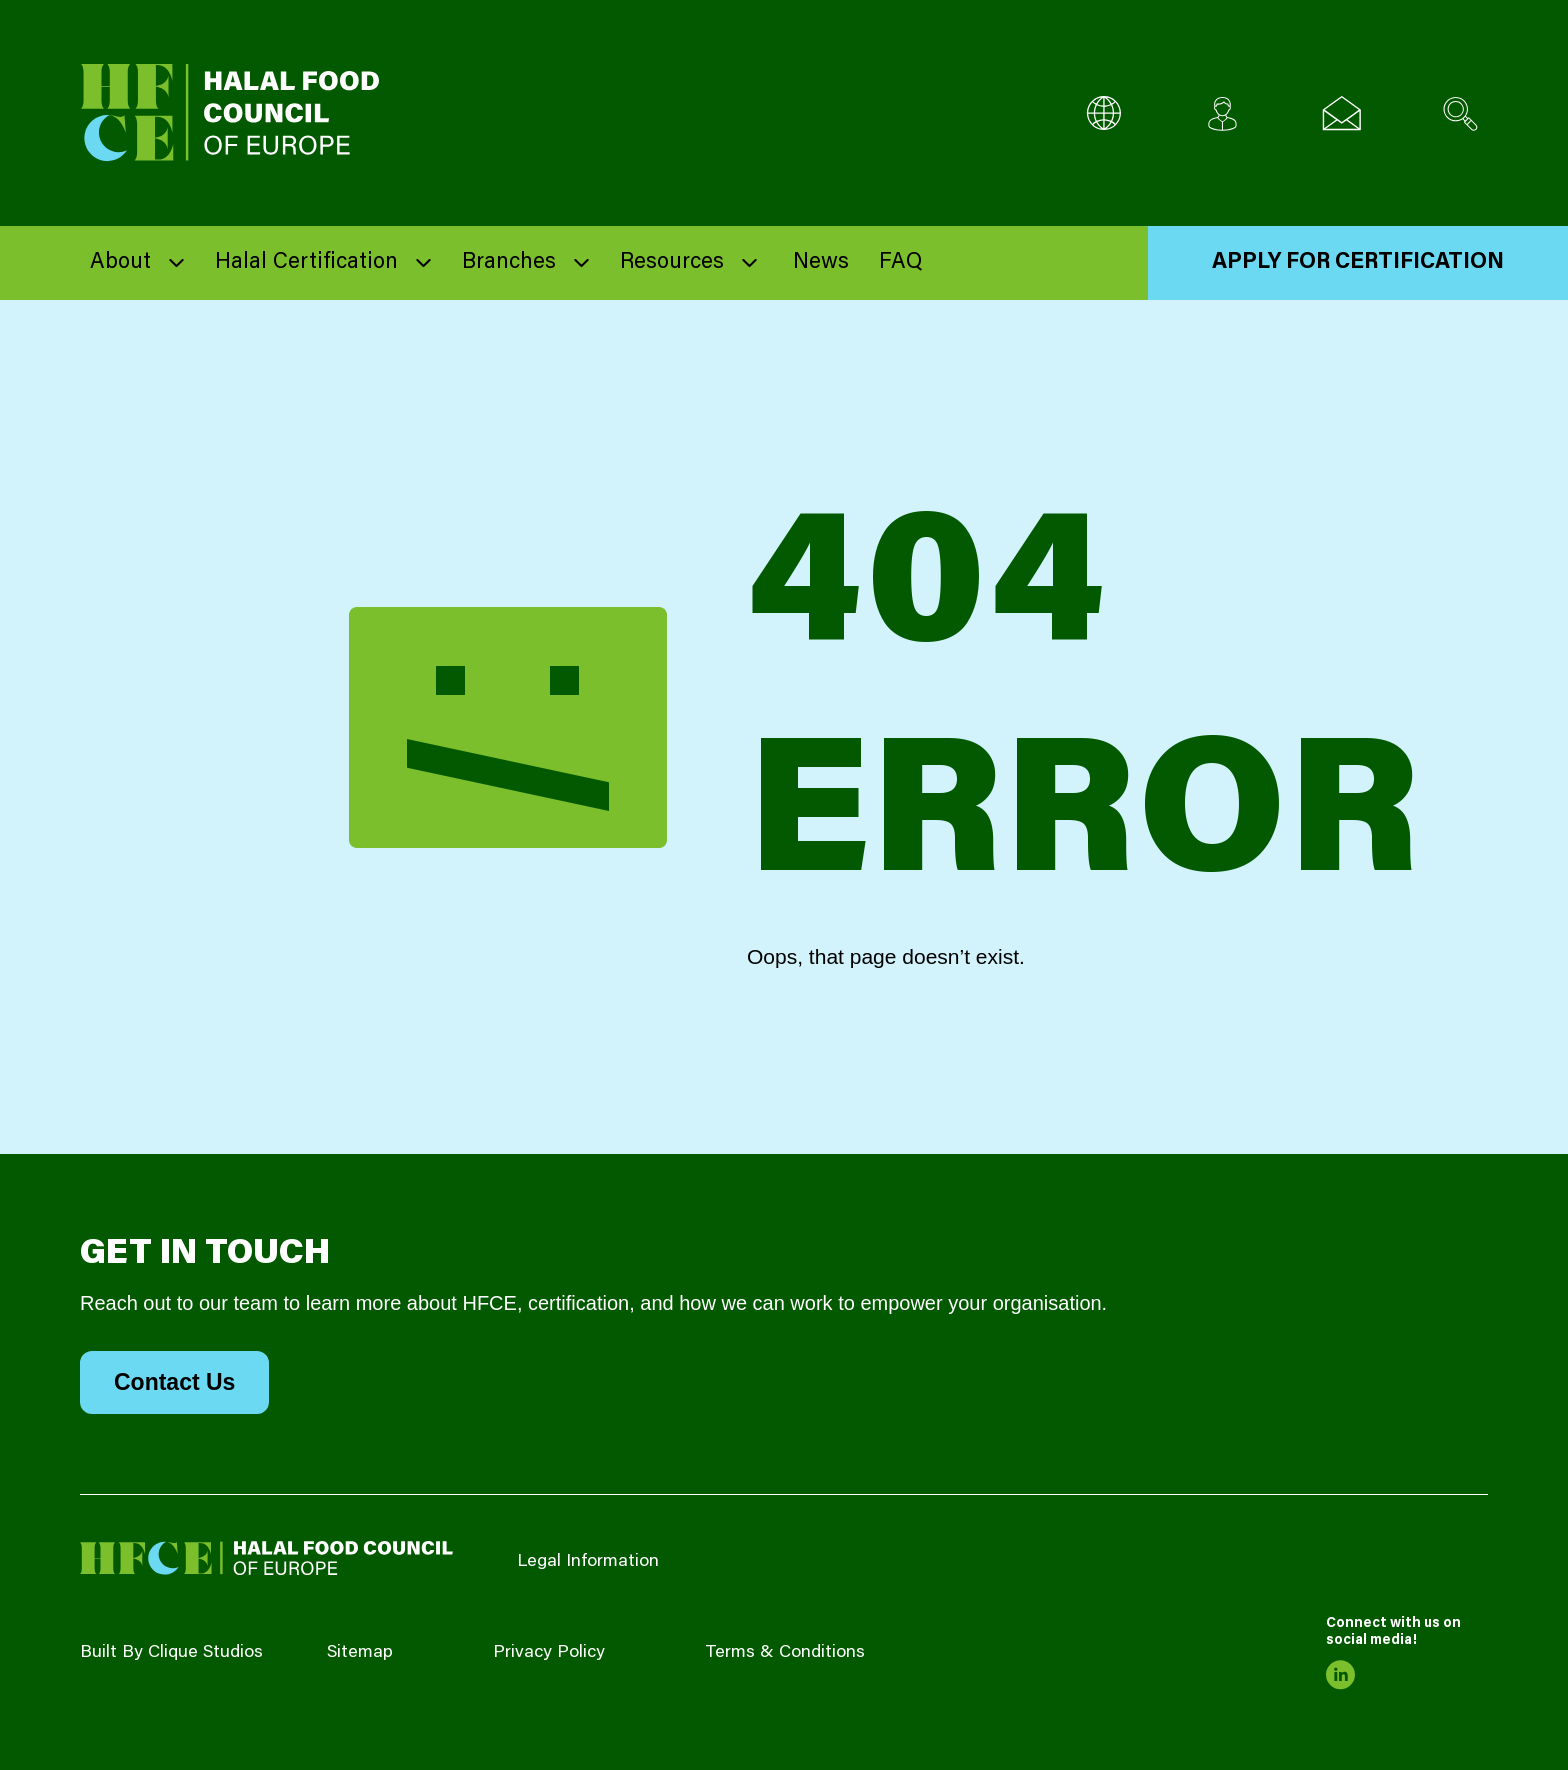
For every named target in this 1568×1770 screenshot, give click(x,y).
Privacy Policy (549, 1653)
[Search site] (1460, 113)
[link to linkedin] (1341, 1675)
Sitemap (360, 1653)
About (120, 263)
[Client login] (1222, 113)
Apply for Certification (1358, 263)
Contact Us (174, 1382)
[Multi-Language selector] (1103, 113)
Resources (672, 263)
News (821, 263)
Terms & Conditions (785, 1653)
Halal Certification (306, 263)
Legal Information (588, 1562)
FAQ (900, 263)
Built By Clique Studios (171, 1653)
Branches (509, 263)
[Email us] (1341, 113)
